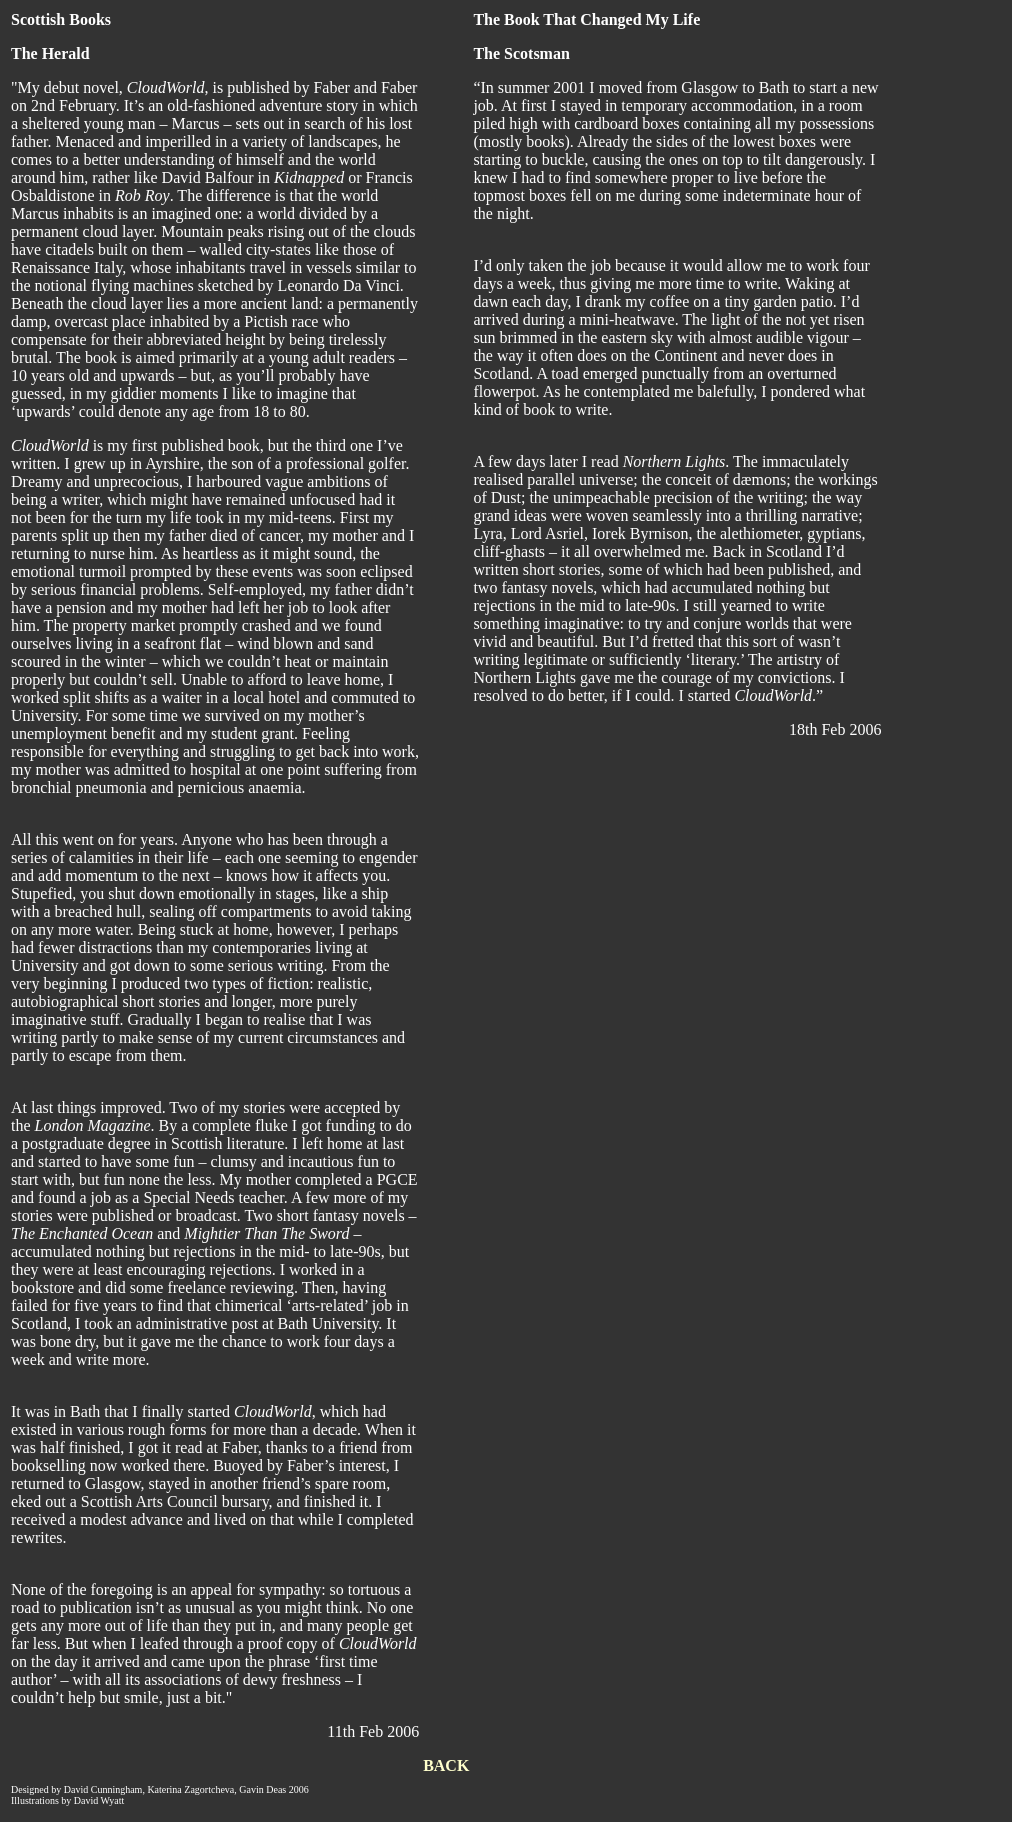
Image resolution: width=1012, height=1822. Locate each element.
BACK (446, 1765)
